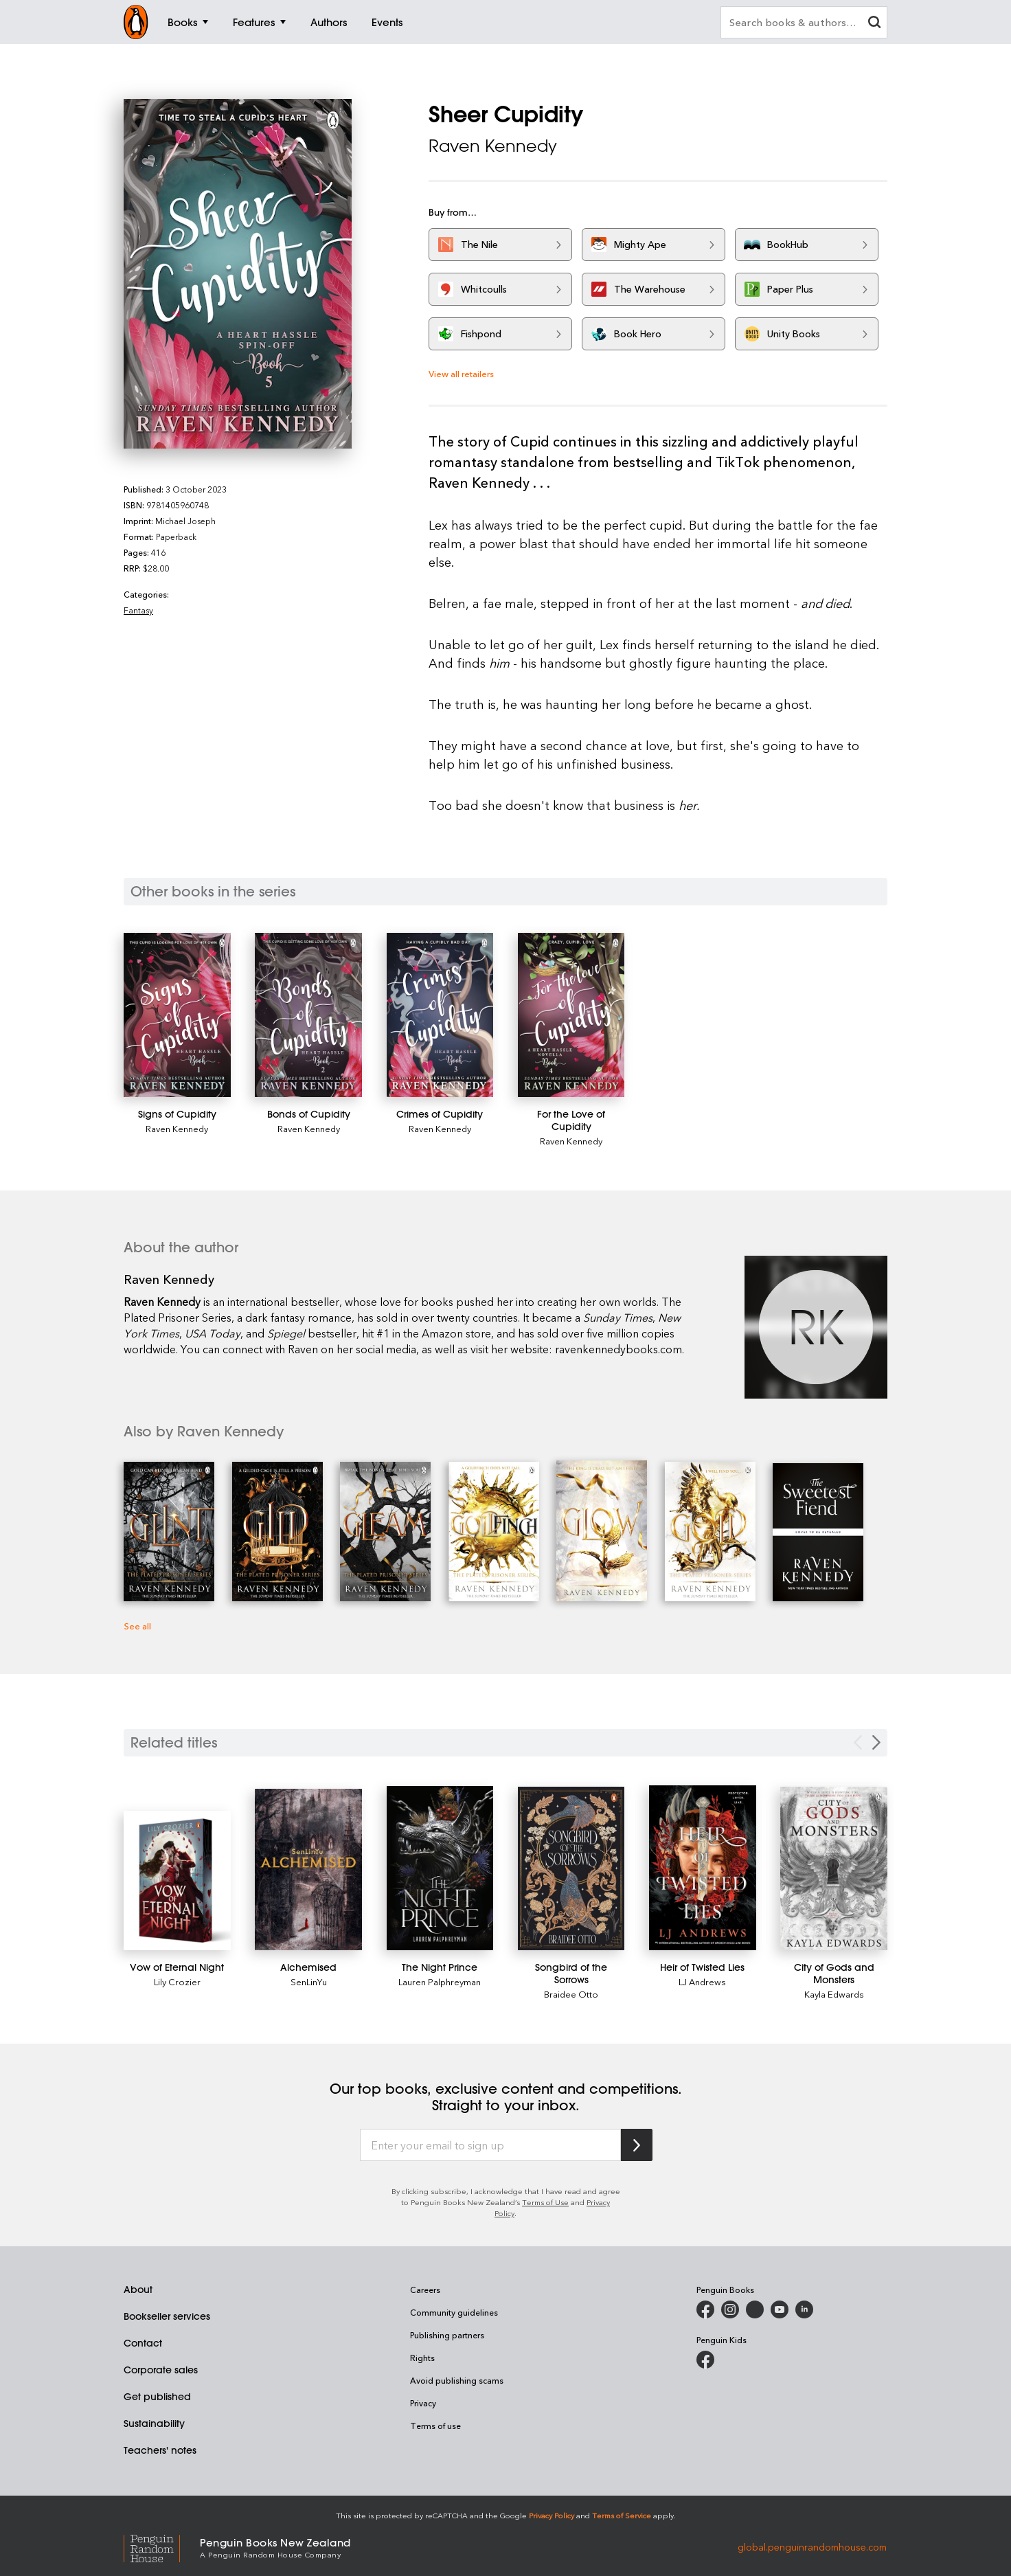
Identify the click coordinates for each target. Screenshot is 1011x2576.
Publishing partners (447, 2335)
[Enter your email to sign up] (490, 2145)
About (138, 2289)
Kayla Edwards (834, 1993)
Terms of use (435, 2425)
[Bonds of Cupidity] (308, 1015)
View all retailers (461, 373)
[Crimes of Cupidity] (440, 1015)
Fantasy (138, 610)
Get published (157, 2397)
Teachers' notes (160, 2450)
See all (137, 1625)
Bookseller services (167, 2316)
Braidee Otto (571, 1993)
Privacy (423, 2403)
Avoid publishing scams (456, 2380)
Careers (425, 2289)
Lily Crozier (177, 1981)
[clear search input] (874, 24)
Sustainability (154, 2423)
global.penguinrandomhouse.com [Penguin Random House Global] (812, 2547)
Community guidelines (454, 2312)
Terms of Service (621, 2515)
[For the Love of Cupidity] (571, 1015)
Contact (143, 2343)
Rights (422, 2357)
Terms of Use (545, 2202)
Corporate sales (161, 2370)
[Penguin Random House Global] (162, 2547)
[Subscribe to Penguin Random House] (636, 2145)
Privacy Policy (551, 2515)
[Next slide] (876, 1742)
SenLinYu (309, 1981)
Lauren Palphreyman (439, 1981)
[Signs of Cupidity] (177, 1015)
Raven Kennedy (493, 145)
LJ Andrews (702, 1981)
